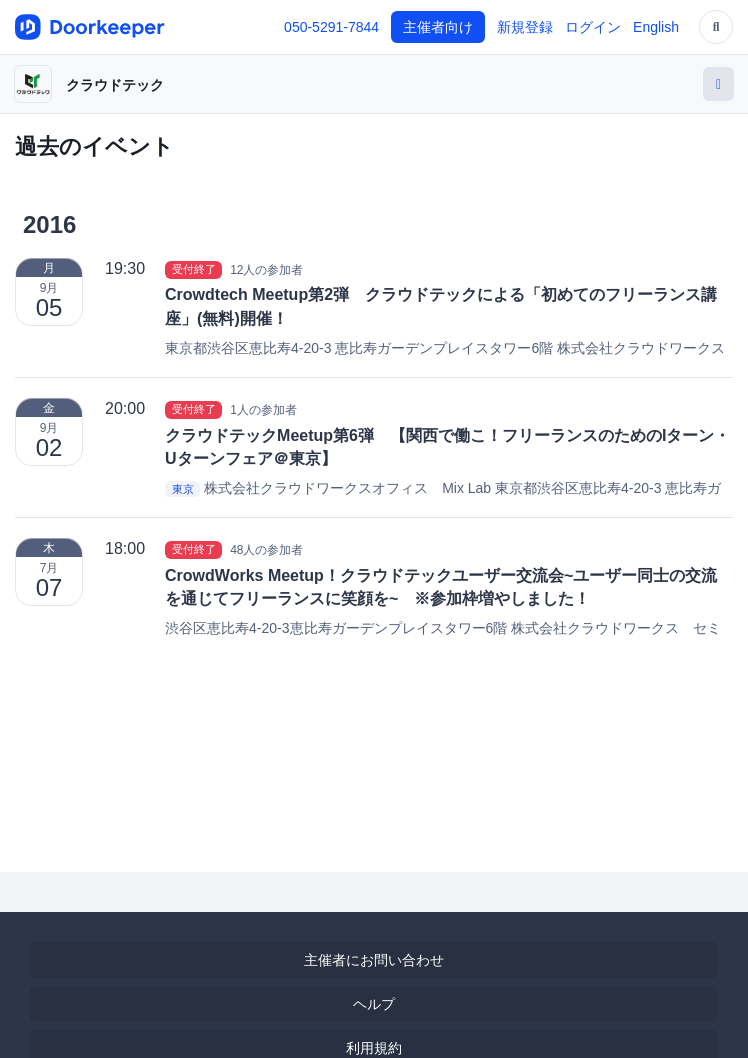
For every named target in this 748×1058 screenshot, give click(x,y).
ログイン (593, 27)
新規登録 (525, 27)
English (656, 27)
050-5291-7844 (331, 27)
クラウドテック (115, 85)
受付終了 (194, 269)
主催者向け (438, 27)
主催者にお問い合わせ (374, 960)
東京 (183, 489)
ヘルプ (374, 1004)
